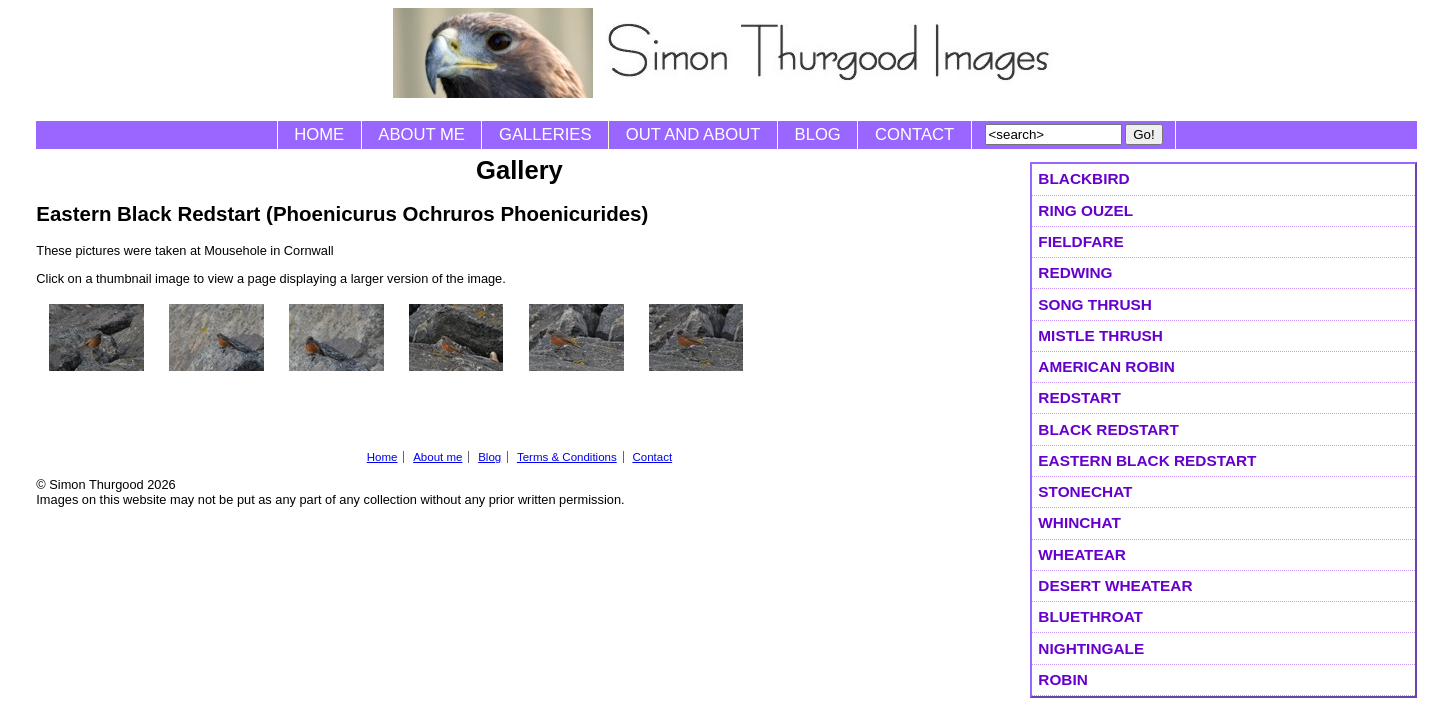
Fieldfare (1080, 241)
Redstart (1079, 397)
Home (319, 134)
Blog (818, 134)
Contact (914, 134)
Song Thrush (1095, 304)
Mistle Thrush (1100, 335)
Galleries (545, 134)
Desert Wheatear (1115, 585)
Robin (1063, 679)
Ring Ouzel (1085, 210)
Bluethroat (1090, 616)
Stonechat (1085, 491)
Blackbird (1083, 178)
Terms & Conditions (567, 457)
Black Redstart (1108, 429)
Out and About (693, 134)
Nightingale (1091, 648)
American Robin (1106, 366)
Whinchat (1079, 522)
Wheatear (1082, 554)
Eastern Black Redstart (1147, 460)
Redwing (1075, 272)
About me (421, 134)
